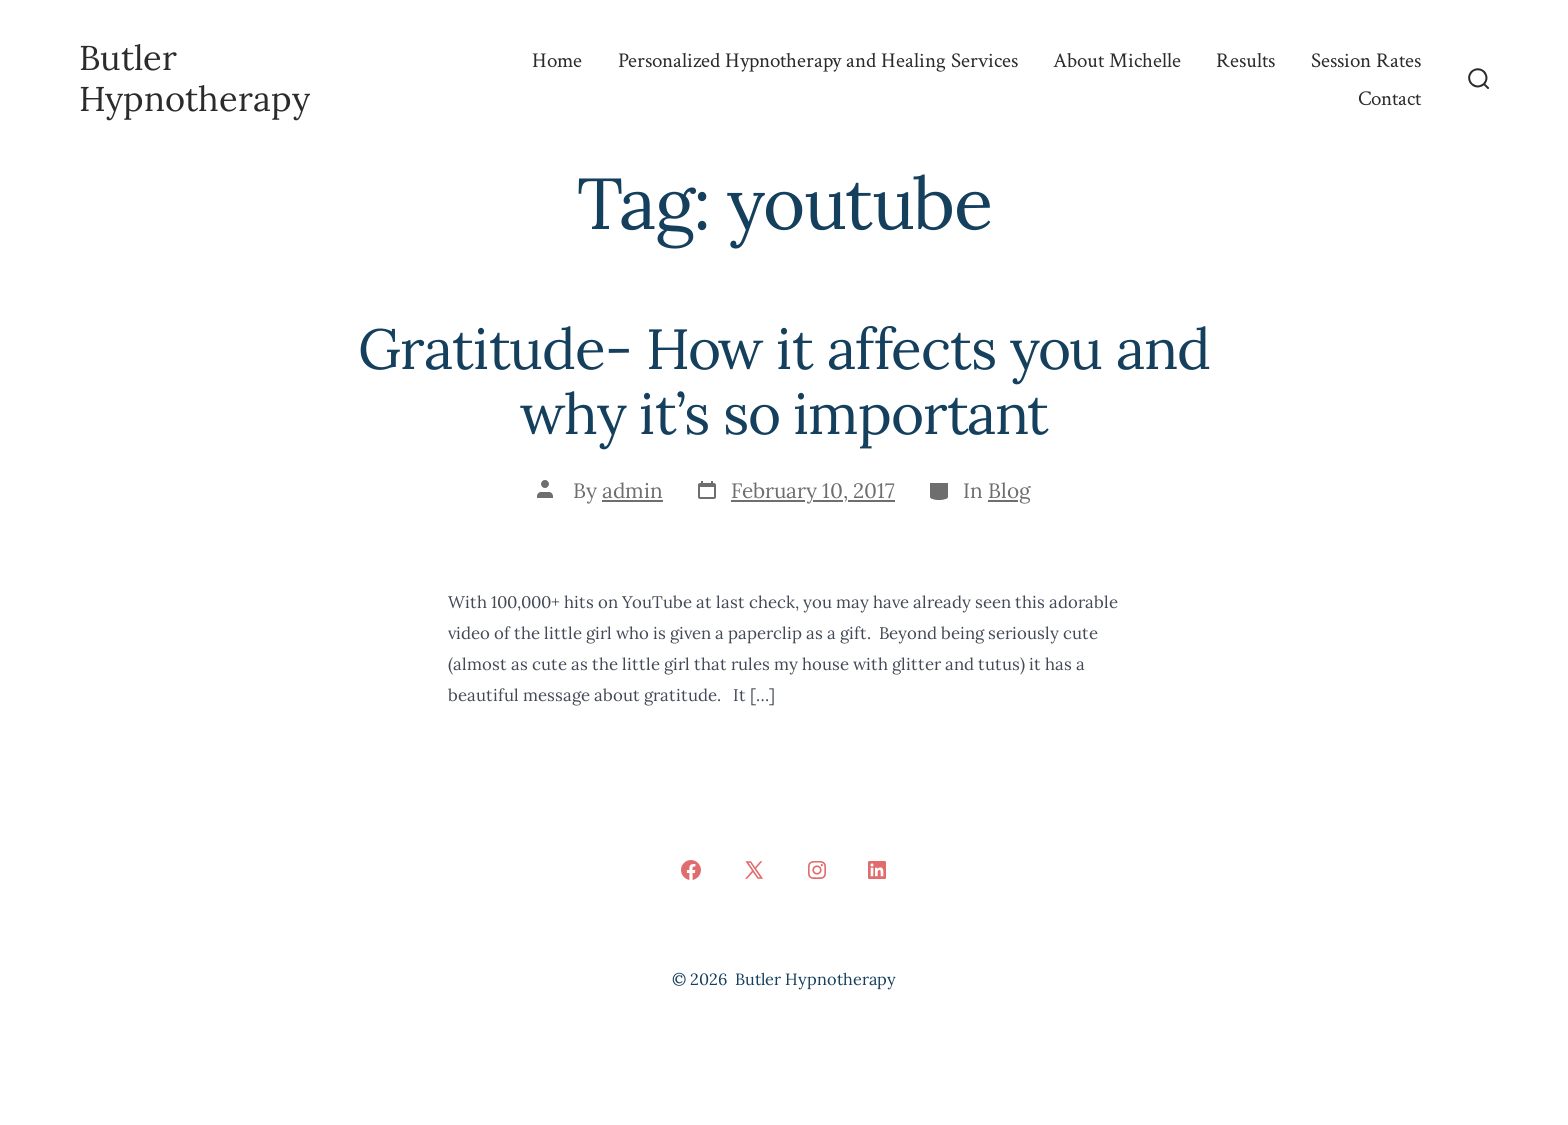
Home (557, 60)
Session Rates (1366, 60)
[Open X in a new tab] (754, 870)
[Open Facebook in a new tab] (691, 870)
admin (632, 490)
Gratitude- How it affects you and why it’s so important (784, 381)
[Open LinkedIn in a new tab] (877, 870)
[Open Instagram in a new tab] (817, 870)
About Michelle (1117, 60)
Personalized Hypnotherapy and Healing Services (818, 60)
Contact (1389, 98)
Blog (1009, 490)
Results (1245, 60)
